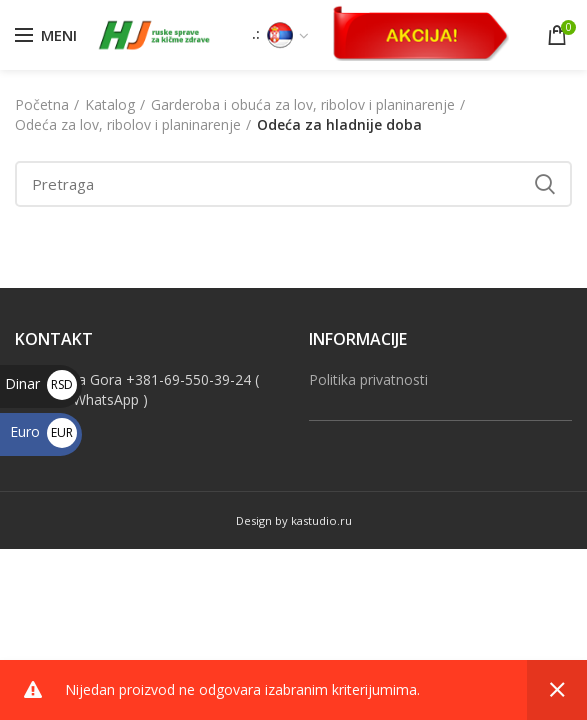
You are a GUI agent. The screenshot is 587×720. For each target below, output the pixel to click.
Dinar (41, 383)
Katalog (110, 104)
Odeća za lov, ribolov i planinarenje (128, 124)
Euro (43, 431)
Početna (42, 104)
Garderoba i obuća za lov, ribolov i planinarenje (303, 104)
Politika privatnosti (368, 379)
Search (545, 184)
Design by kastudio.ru (294, 520)
